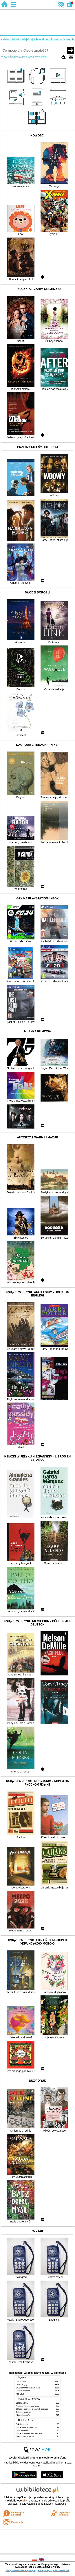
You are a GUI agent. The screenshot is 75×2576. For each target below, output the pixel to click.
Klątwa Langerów (23, 2415)
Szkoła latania (22, 2403)
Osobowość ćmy (23, 2391)
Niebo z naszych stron (25, 2436)
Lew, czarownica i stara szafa (28, 2388)
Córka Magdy (21, 2385)
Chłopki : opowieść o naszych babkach (32, 2409)
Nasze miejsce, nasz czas (26, 2427)
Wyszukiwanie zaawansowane (19, 56)
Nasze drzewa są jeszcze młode (29, 2434)
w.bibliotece (16, 2500)
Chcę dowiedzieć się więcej (21, 2570)
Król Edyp (20, 2394)
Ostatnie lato (21, 2382)
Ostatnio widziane (23, 2412)
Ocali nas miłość (23, 2430)
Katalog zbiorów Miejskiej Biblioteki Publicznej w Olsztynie (37, 39)
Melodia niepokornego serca (27, 2406)
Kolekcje (42, 56)
